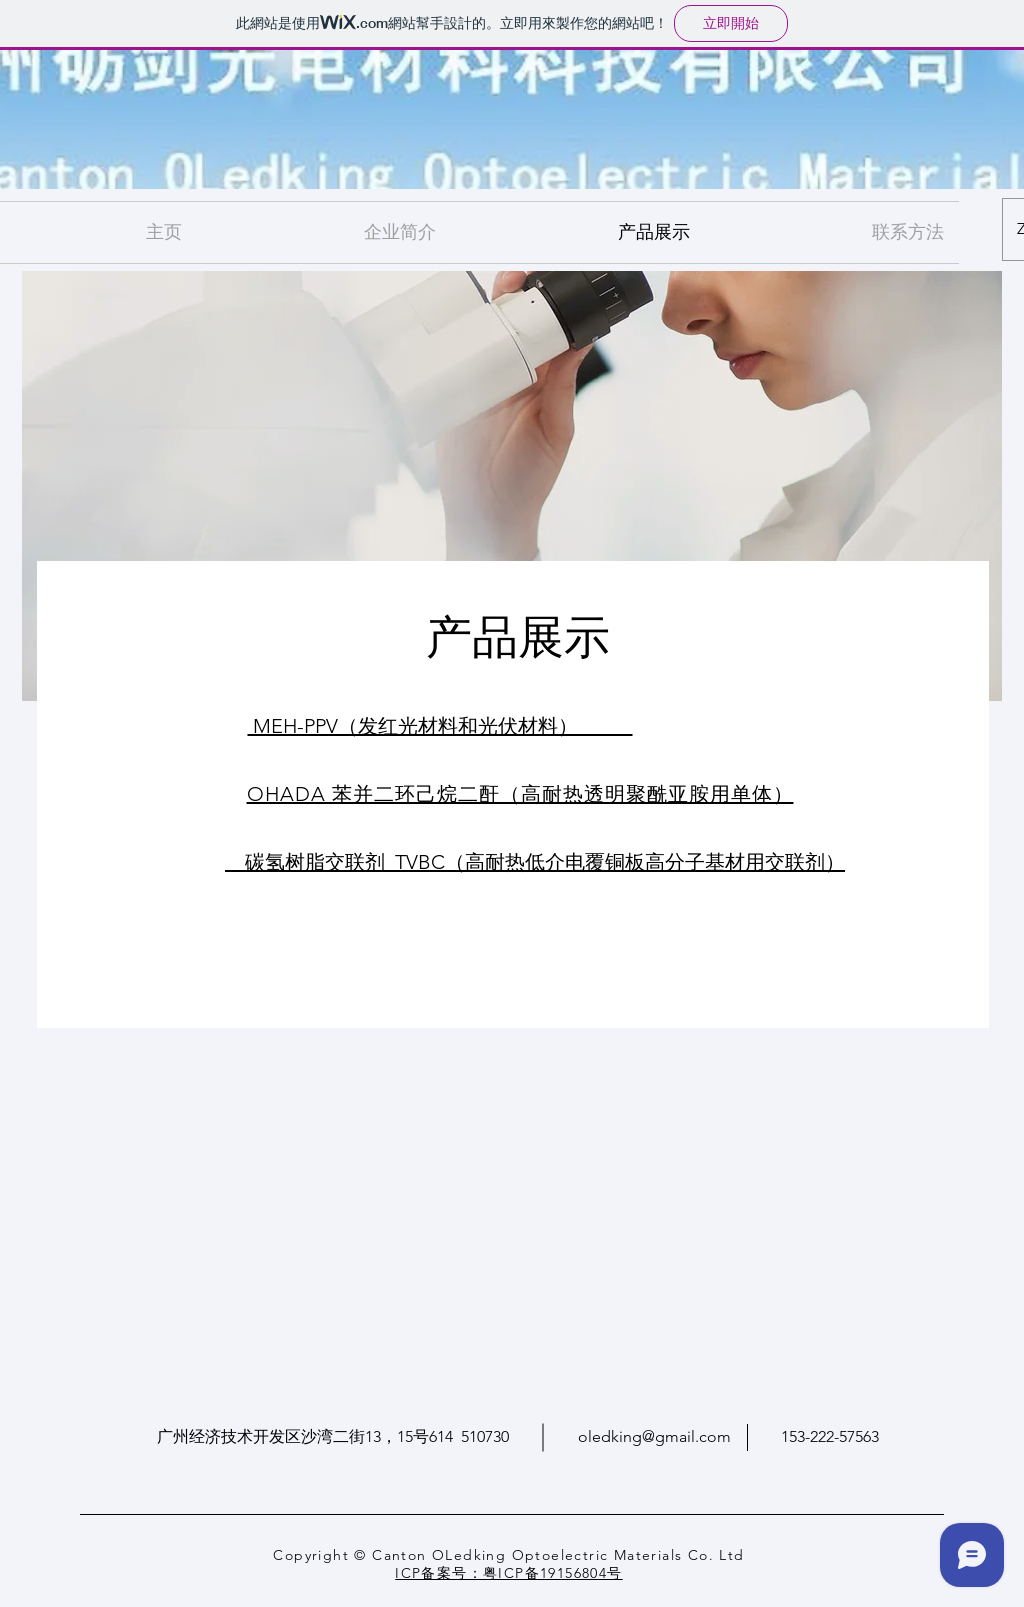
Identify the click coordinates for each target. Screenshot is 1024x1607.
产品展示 (518, 632)
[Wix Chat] (977, 1560)
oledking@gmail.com (654, 1436)
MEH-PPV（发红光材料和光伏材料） (440, 726)
